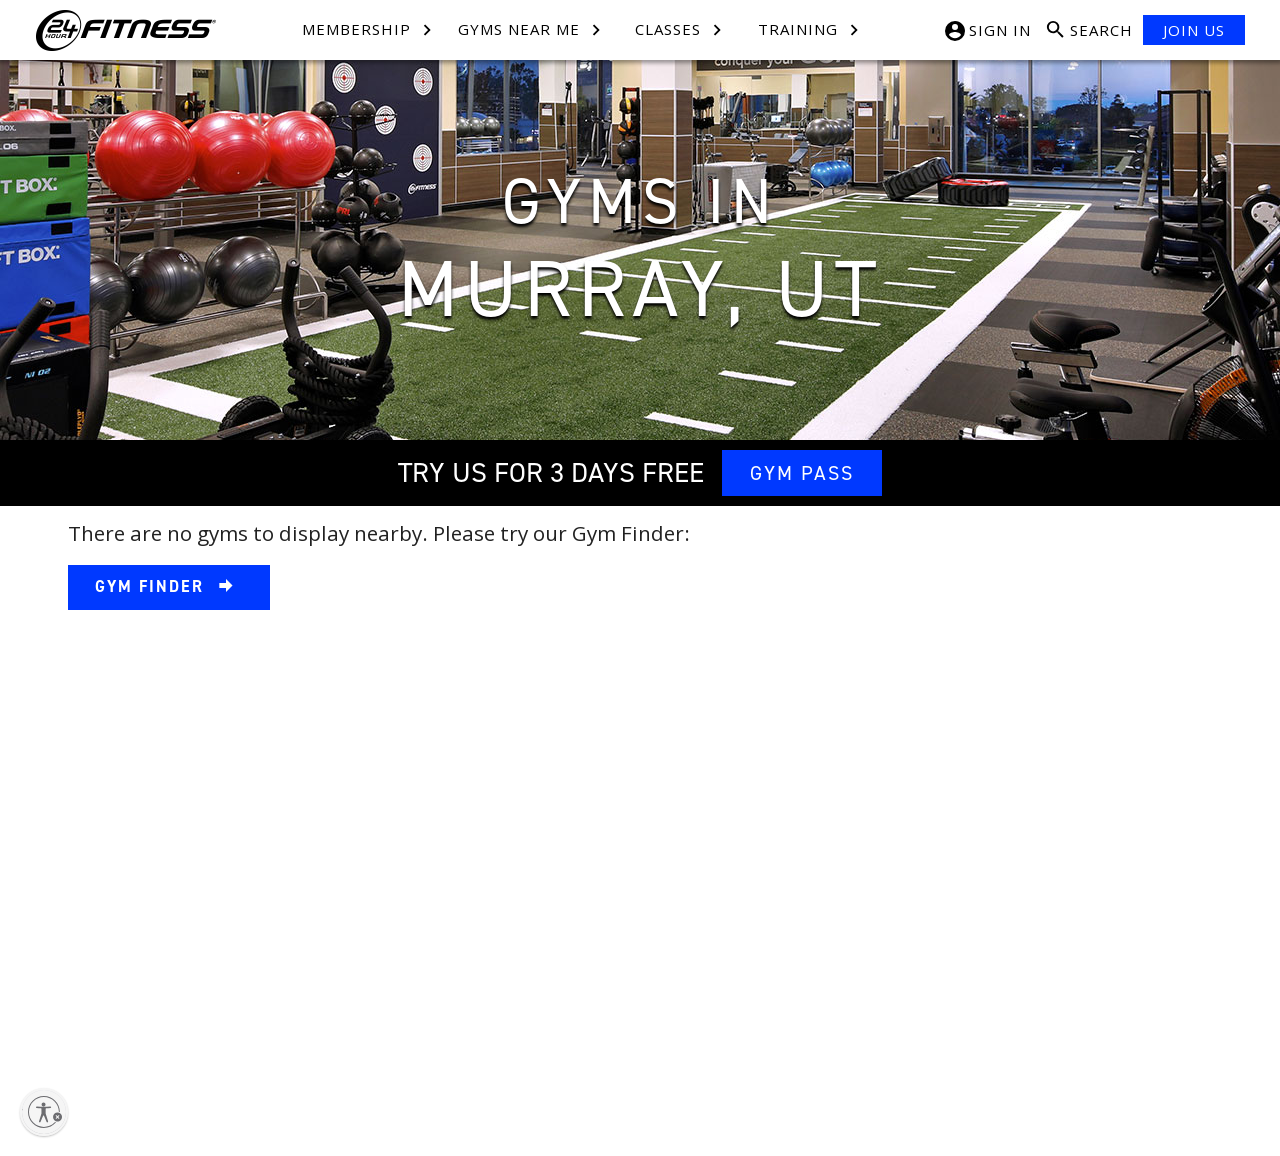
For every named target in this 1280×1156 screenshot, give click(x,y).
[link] (169, 587)
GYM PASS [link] (802, 473)
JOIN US (1194, 30)
